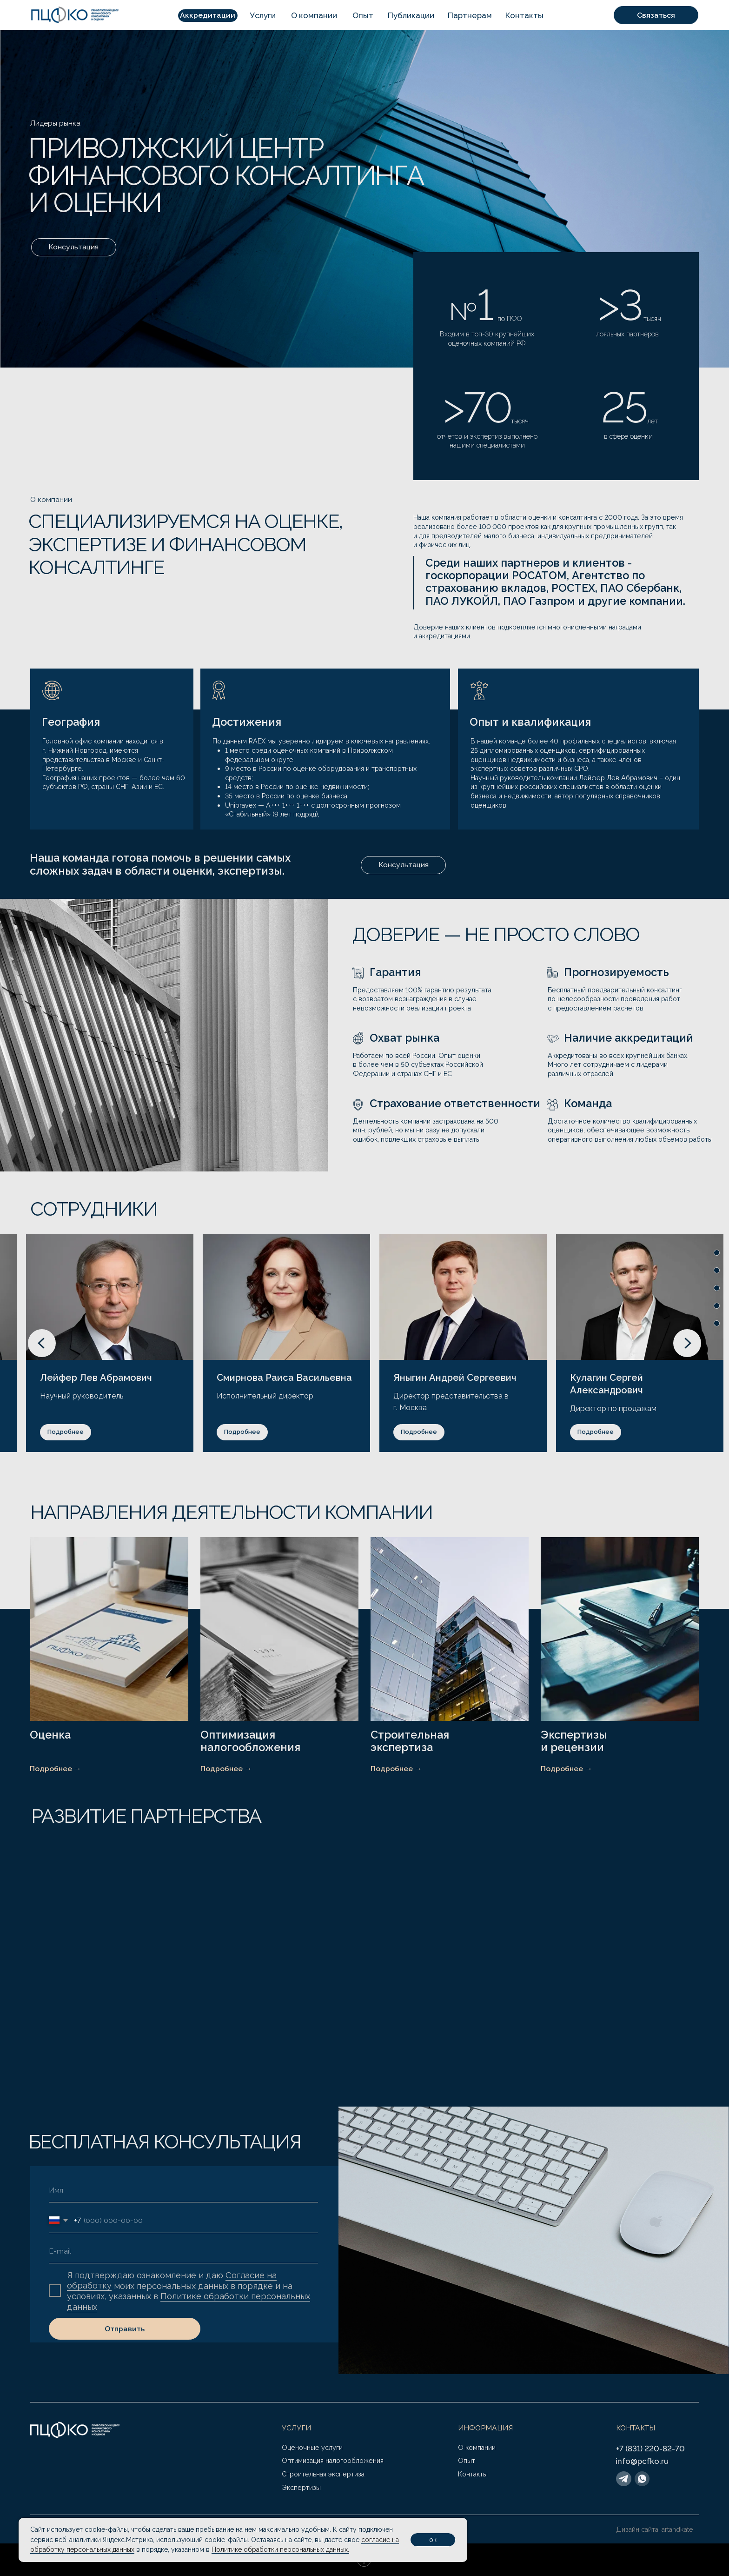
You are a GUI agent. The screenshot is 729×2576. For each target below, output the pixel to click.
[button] (208, 15)
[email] (183, 2251)
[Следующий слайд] (687, 1343)
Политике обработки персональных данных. (280, 2549)
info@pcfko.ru (642, 2461)
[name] (183, 2190)
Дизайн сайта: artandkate (654, 2529)
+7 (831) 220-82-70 (650, 2448)
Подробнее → (55, 1768)
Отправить (125, 2328)
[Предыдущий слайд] (42, 1343)
